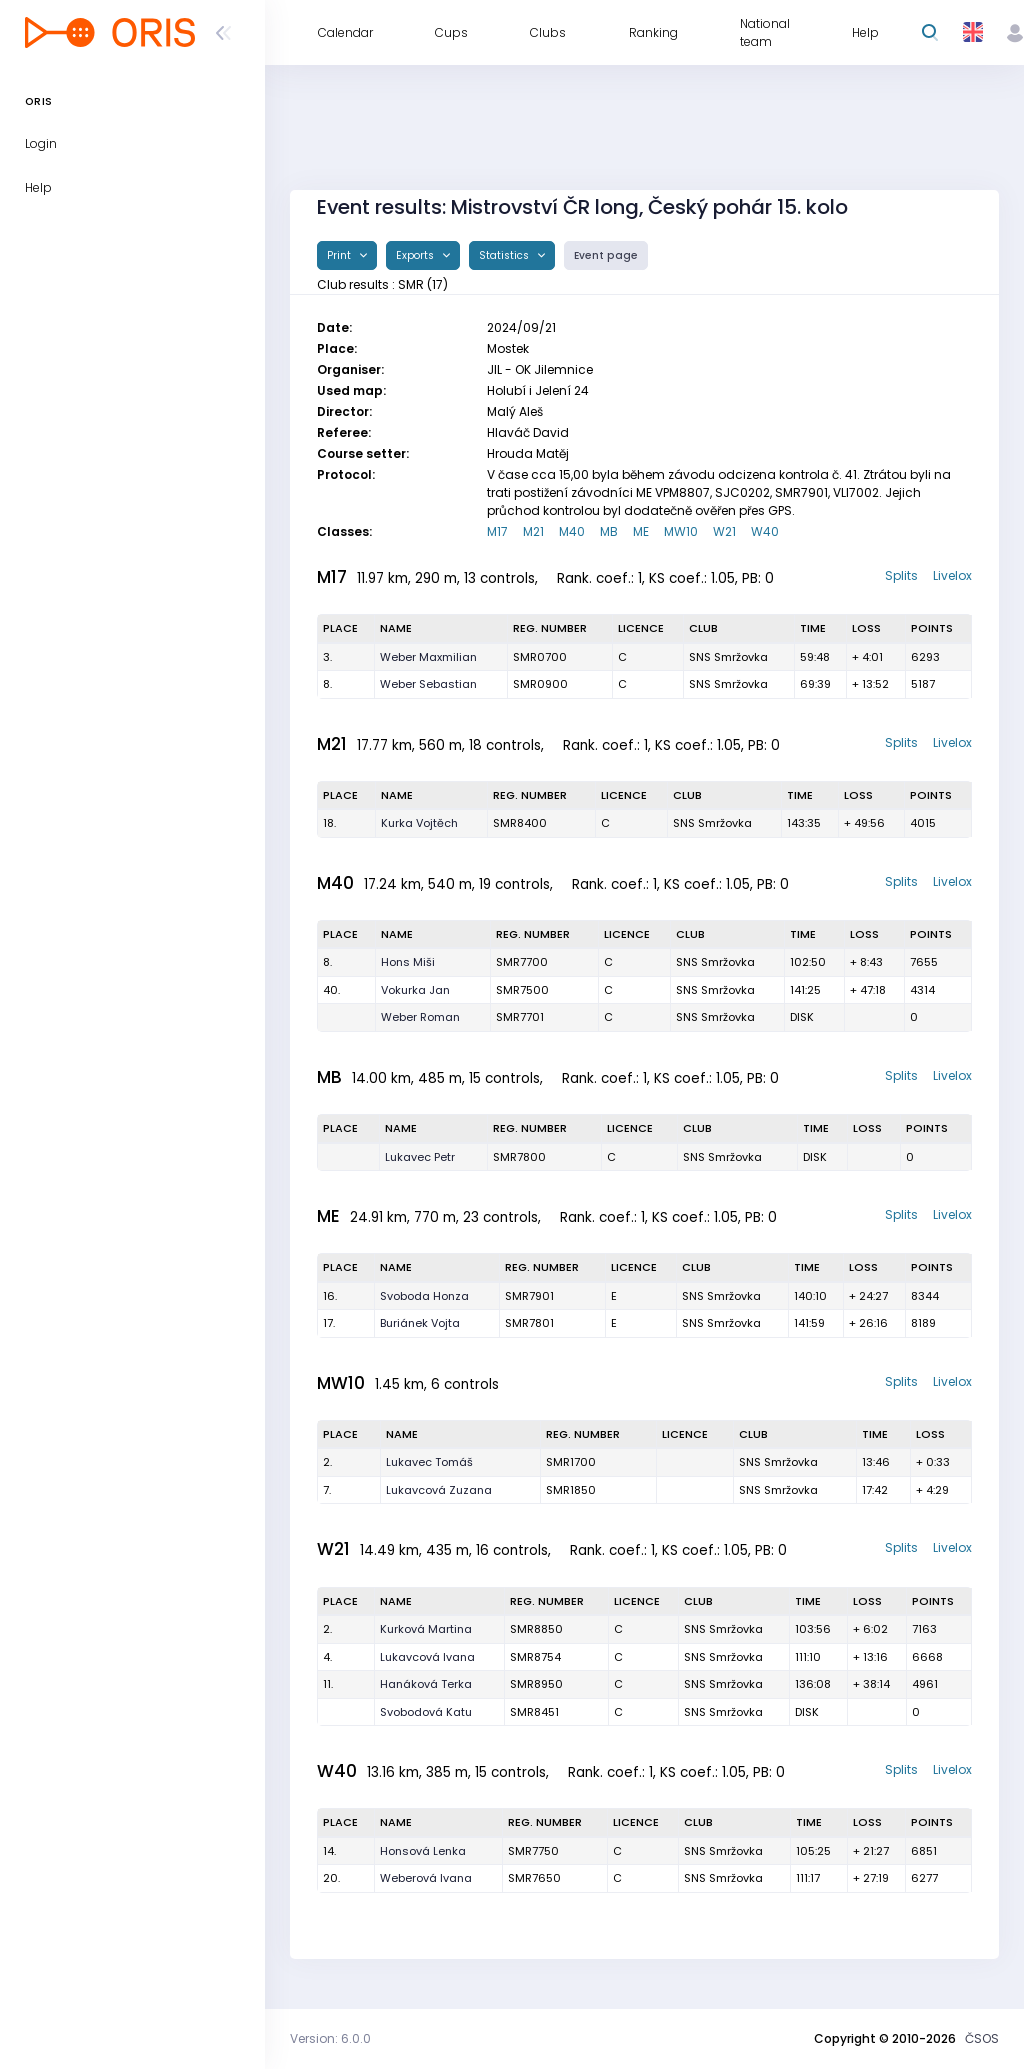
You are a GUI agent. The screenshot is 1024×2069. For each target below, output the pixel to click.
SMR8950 (536, 1684)
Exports (416, 255)
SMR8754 (535, 1657)
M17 (497, 531)
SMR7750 (533, 1851)
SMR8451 (534, 1712)
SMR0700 (540, 657)
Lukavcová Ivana (427, 1657)
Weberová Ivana (426, 1878)
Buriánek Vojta (420, 1323)
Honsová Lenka (423, 1851)
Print (340, 255)
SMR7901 (529, 1296)
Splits (901, 575)
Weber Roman (420, 1017)
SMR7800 (519, 1157)
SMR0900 (540, 684)
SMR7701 (520, 1017)
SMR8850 (536, 1629)
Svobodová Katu (426, 1712)
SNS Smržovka (728, 657)
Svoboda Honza (424, 1296)
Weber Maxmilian (428, 657)
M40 (572, 531)
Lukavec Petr (420, 1157)
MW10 (681, 531)
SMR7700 (522, 962)
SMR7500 (522, 990)
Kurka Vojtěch (419, 823)
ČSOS (982, 2038)
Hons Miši (408, 962)
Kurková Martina (426, 1629)
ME (641, 531)
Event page (606, 255)
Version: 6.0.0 (330, 2038)
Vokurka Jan (415, 990)
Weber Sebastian (428, 684)
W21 (724, 531)
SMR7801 (529, 1323)
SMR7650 (534, 1878)
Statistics (505, 255)
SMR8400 (520, 823)
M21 (533, 531)
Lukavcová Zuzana (439, 1490)
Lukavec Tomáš (429, 1462)
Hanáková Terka (426, 1684)
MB (609, 531)
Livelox (952, 575)
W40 (765, 531)
